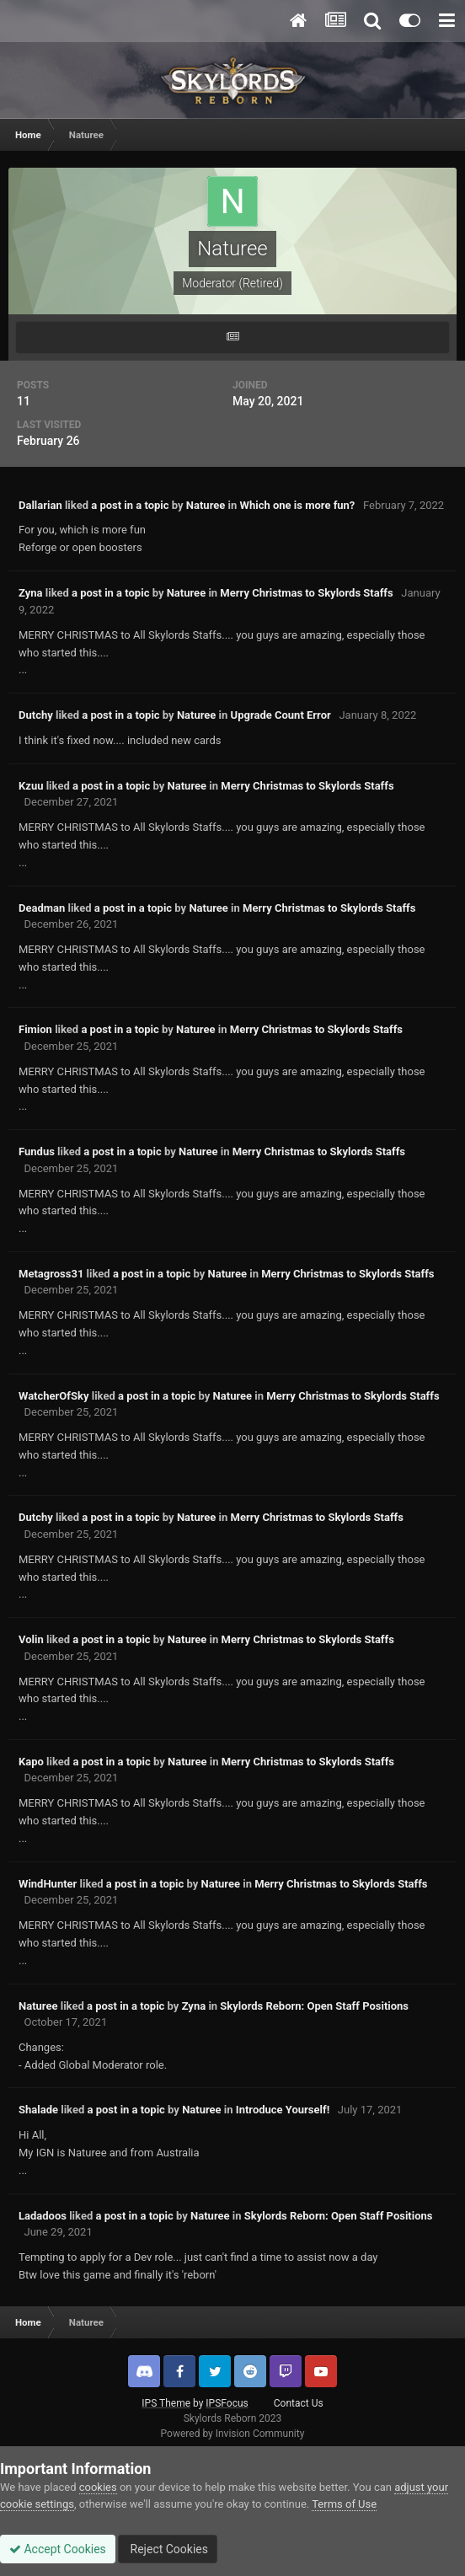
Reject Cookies (167, 2549)
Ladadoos (43, 2215)
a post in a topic (129, 505)
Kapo (31, 1761)
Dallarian (40, 505)
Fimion (35, 1029)
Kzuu (31, 785)
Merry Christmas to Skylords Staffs (306, 592)
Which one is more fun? (297, 505)
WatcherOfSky (53, 1396)
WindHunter (48, 1883)
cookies (98, 2487)
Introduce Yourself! (282, 2109)
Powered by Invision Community (233, 2433)
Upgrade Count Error (281, 715)
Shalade (38, 2109)
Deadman (42, 908)
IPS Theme (166, 2403)
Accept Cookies (57, 2549)
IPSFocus (227, 2403)
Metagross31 (51, 1273)
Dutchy (36, 715)
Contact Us (298, 2403)
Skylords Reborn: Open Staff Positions (314, 2006)
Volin (31, 1639)
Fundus (37, 1151)
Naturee (206, 505)
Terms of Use (344, 2504)
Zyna (31, 592)
